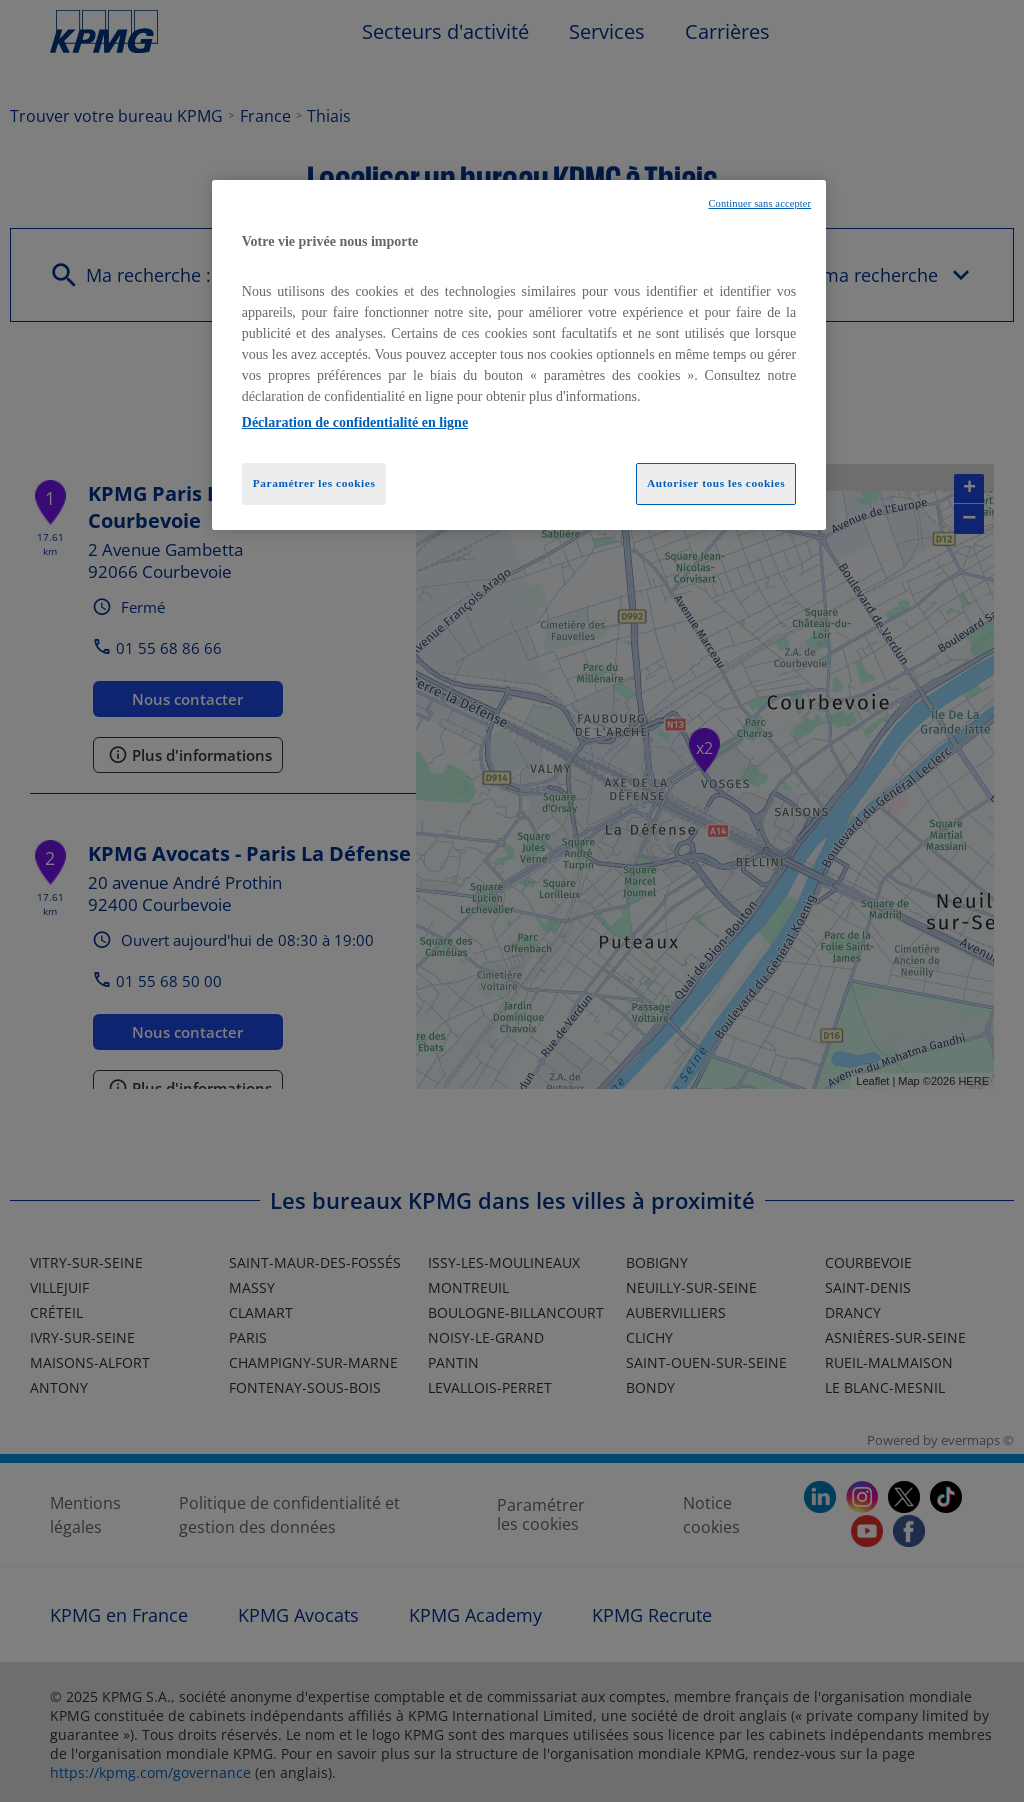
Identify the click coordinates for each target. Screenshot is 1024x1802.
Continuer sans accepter (759, 203)
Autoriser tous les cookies (716, 483)
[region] (519, 355)
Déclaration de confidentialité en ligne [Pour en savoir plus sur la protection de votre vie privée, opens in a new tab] (355, 422)
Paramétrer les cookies (314, 483)
